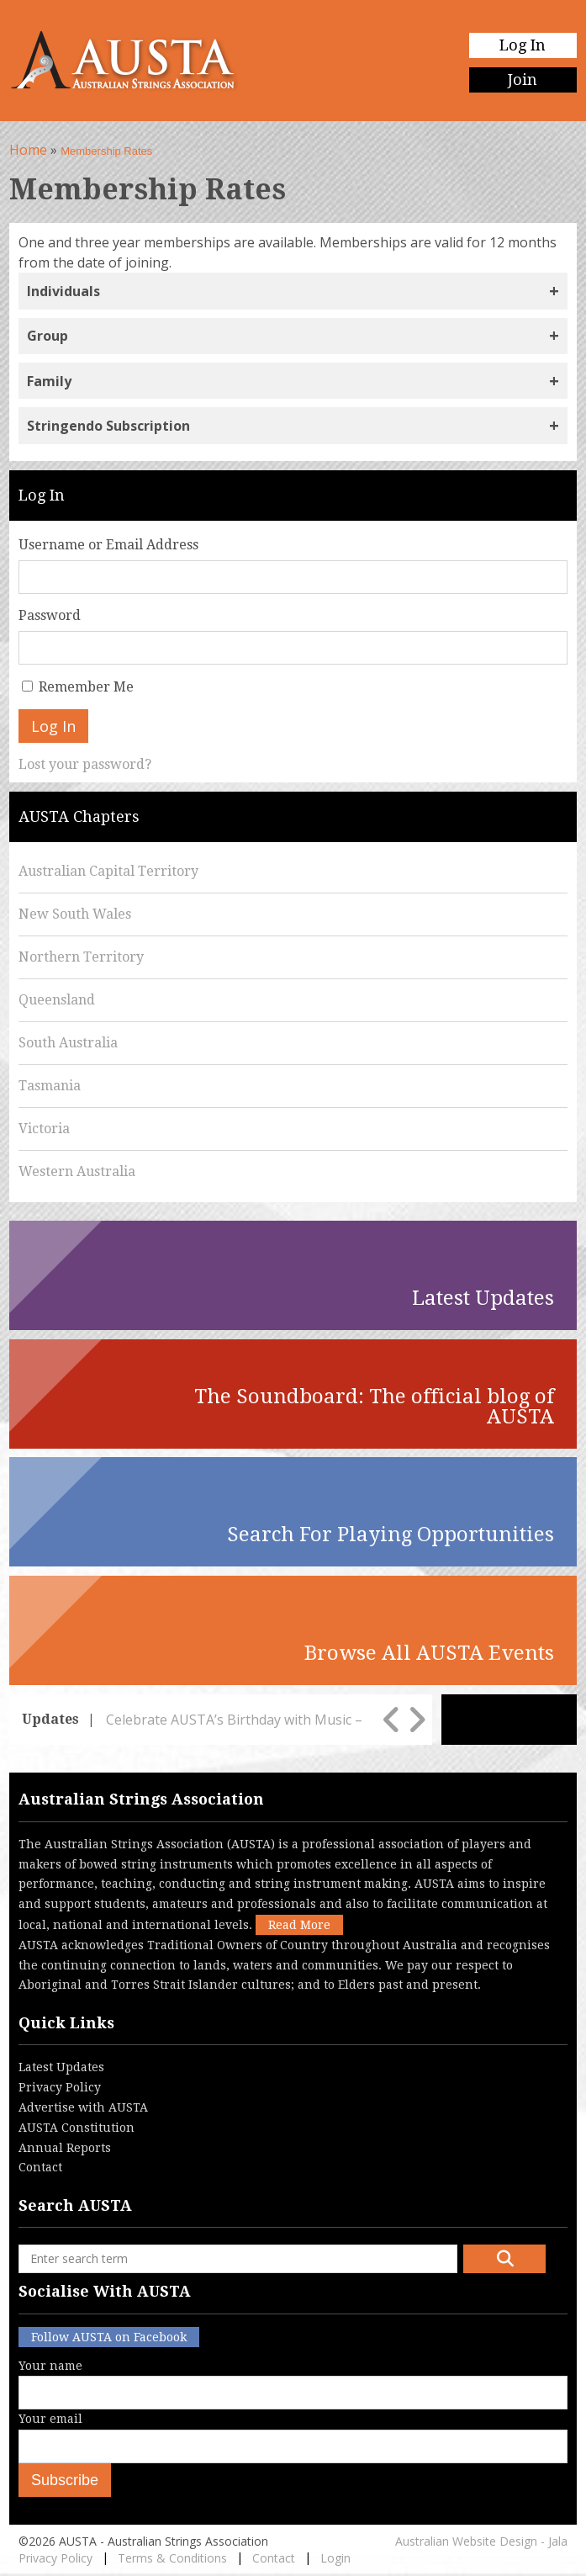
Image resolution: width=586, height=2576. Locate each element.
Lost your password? (84, 764)
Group (47, 335)
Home (28, 149)
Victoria (44, 1129)
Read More (299, 1925)
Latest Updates (61, 2067)
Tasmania (49, 1086)
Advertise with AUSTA (83, 2107)
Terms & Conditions (172, 2558)
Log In (522, 45)
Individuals (63, 291)
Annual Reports (64, 2148)
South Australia (68, 1043)
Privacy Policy (59, 2087)
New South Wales (74, 914)
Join (522, 79)
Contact (40, 2167)
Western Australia (76, 1171)
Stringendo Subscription (108, 425)
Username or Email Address (108, 545)
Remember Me (86, 687)
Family (49, 381)
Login (335, 2558)
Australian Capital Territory (108, 871)
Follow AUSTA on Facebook (109, 2337)
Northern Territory (81, 957)
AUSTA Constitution (76, 2127)
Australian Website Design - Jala (481, 2541)
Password (49, 615)
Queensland (56, 1000)
